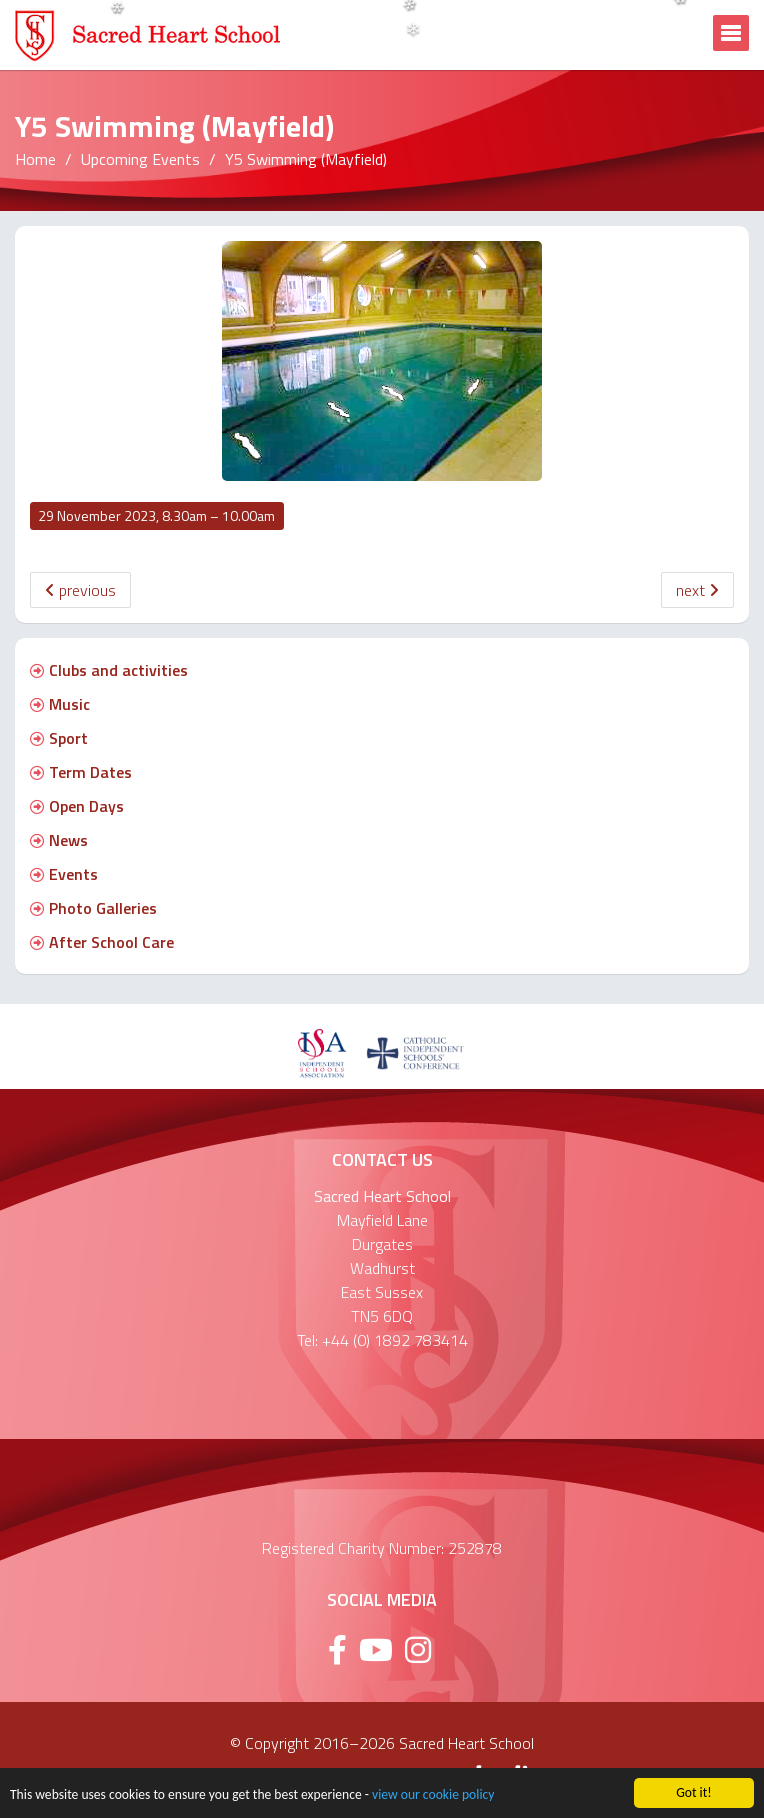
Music (60, 704)
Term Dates (81, 772)
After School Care (102, 942)
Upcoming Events (140, 159)
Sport (59, 738)
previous (80, 590)
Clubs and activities (109, 670)
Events (64, 874)
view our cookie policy (433, 1796)
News (59, 840)
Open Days (77, 806)
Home (35, 159)
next (697, 590)
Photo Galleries (93, 908)
